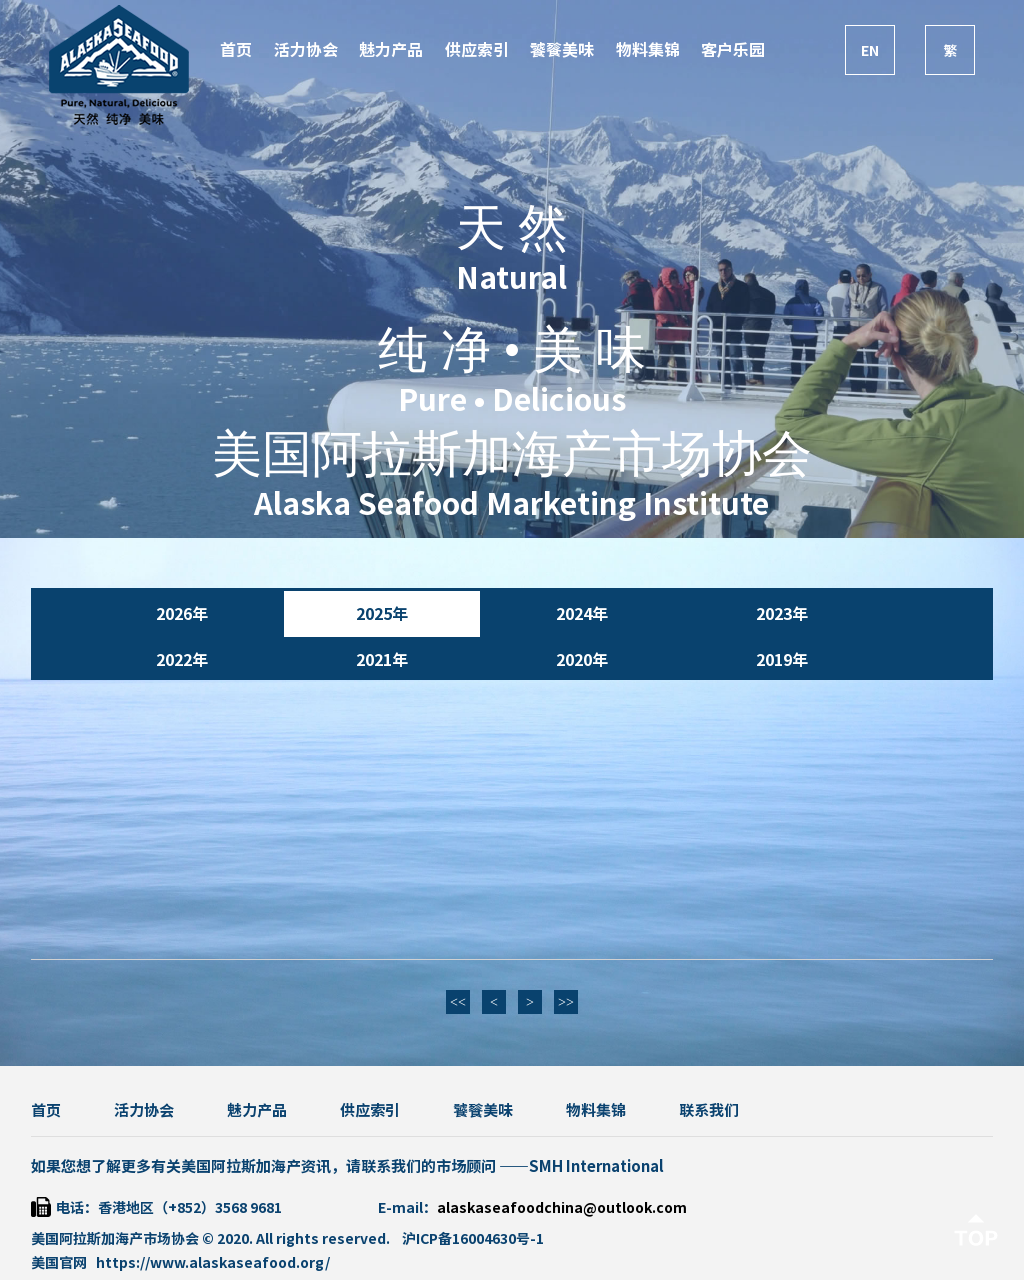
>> (566, 1002)
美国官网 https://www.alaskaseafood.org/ (180, 1263)
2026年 (182, 614)
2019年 (782, 660)
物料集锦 (648, 50)
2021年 (382, 660)
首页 (236, 50)
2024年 (582, 614)
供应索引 (477, 50)
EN (870, 51)
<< (458, 1002)
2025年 (382, 614)
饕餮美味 (562, 50)
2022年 (182, 660)
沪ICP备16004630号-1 (473, 1239)
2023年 (782, 614)
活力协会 (306, 50)
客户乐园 (733, 50)
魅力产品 (391, 50)
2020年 (582, 660)
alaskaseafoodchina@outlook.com (562, 1208)
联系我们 (709, 1110)
